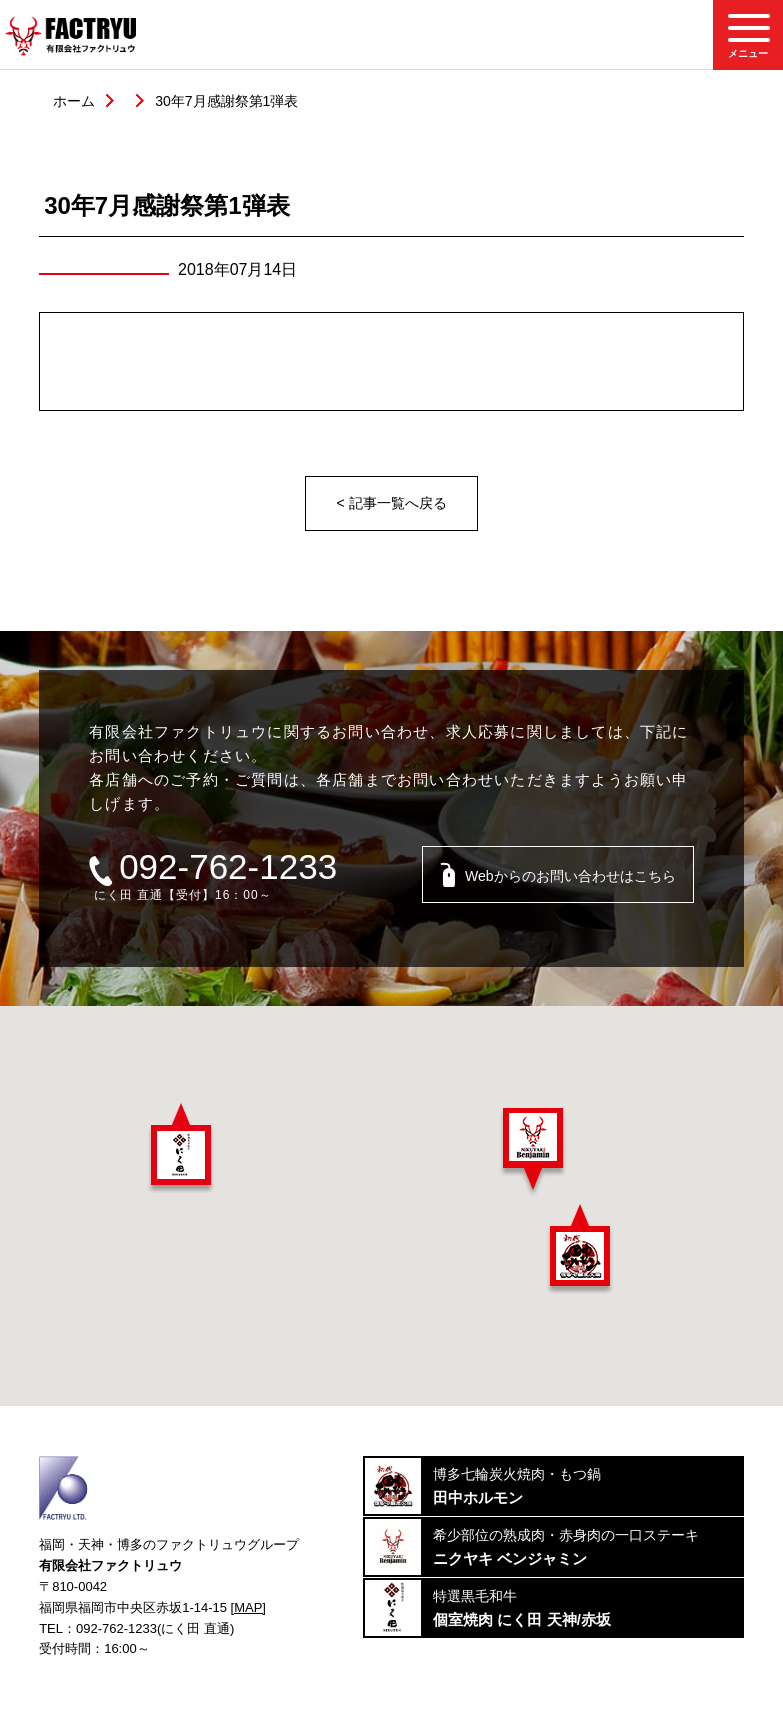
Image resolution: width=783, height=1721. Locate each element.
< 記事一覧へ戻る (391, 503)
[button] (181, 1148)
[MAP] (248, 1607)
